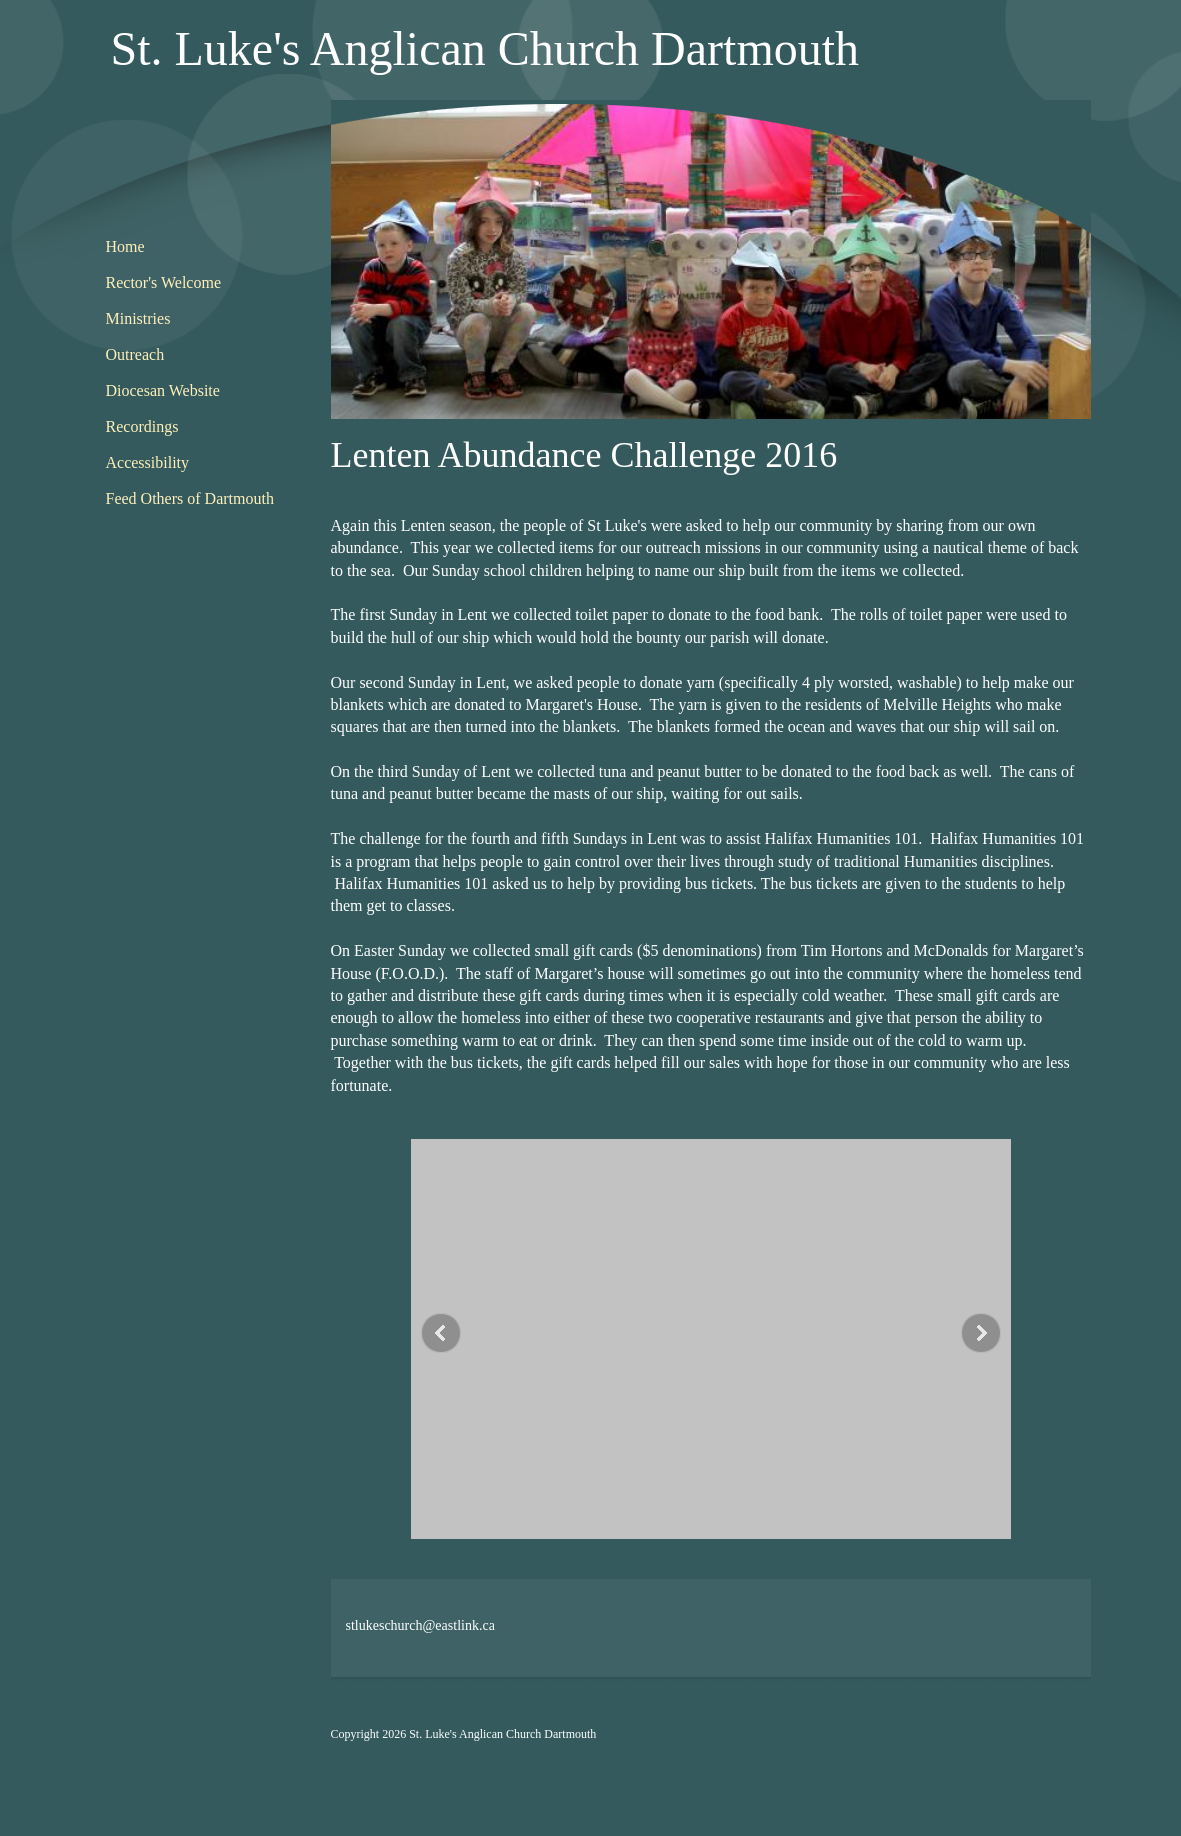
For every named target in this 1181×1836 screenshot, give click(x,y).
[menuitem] (196, 248)
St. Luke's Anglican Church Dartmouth (485, 49)
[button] (711, 1344)
